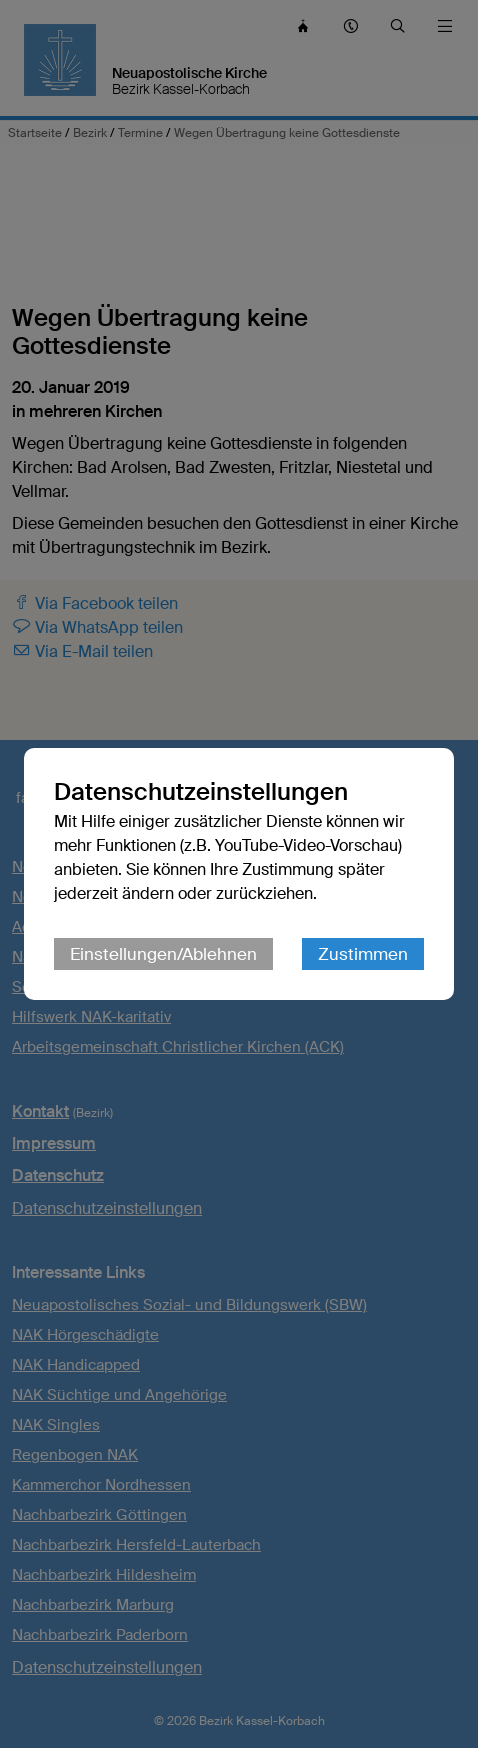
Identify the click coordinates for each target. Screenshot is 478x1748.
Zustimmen (363, 954)
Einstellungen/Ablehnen (163, 954)
